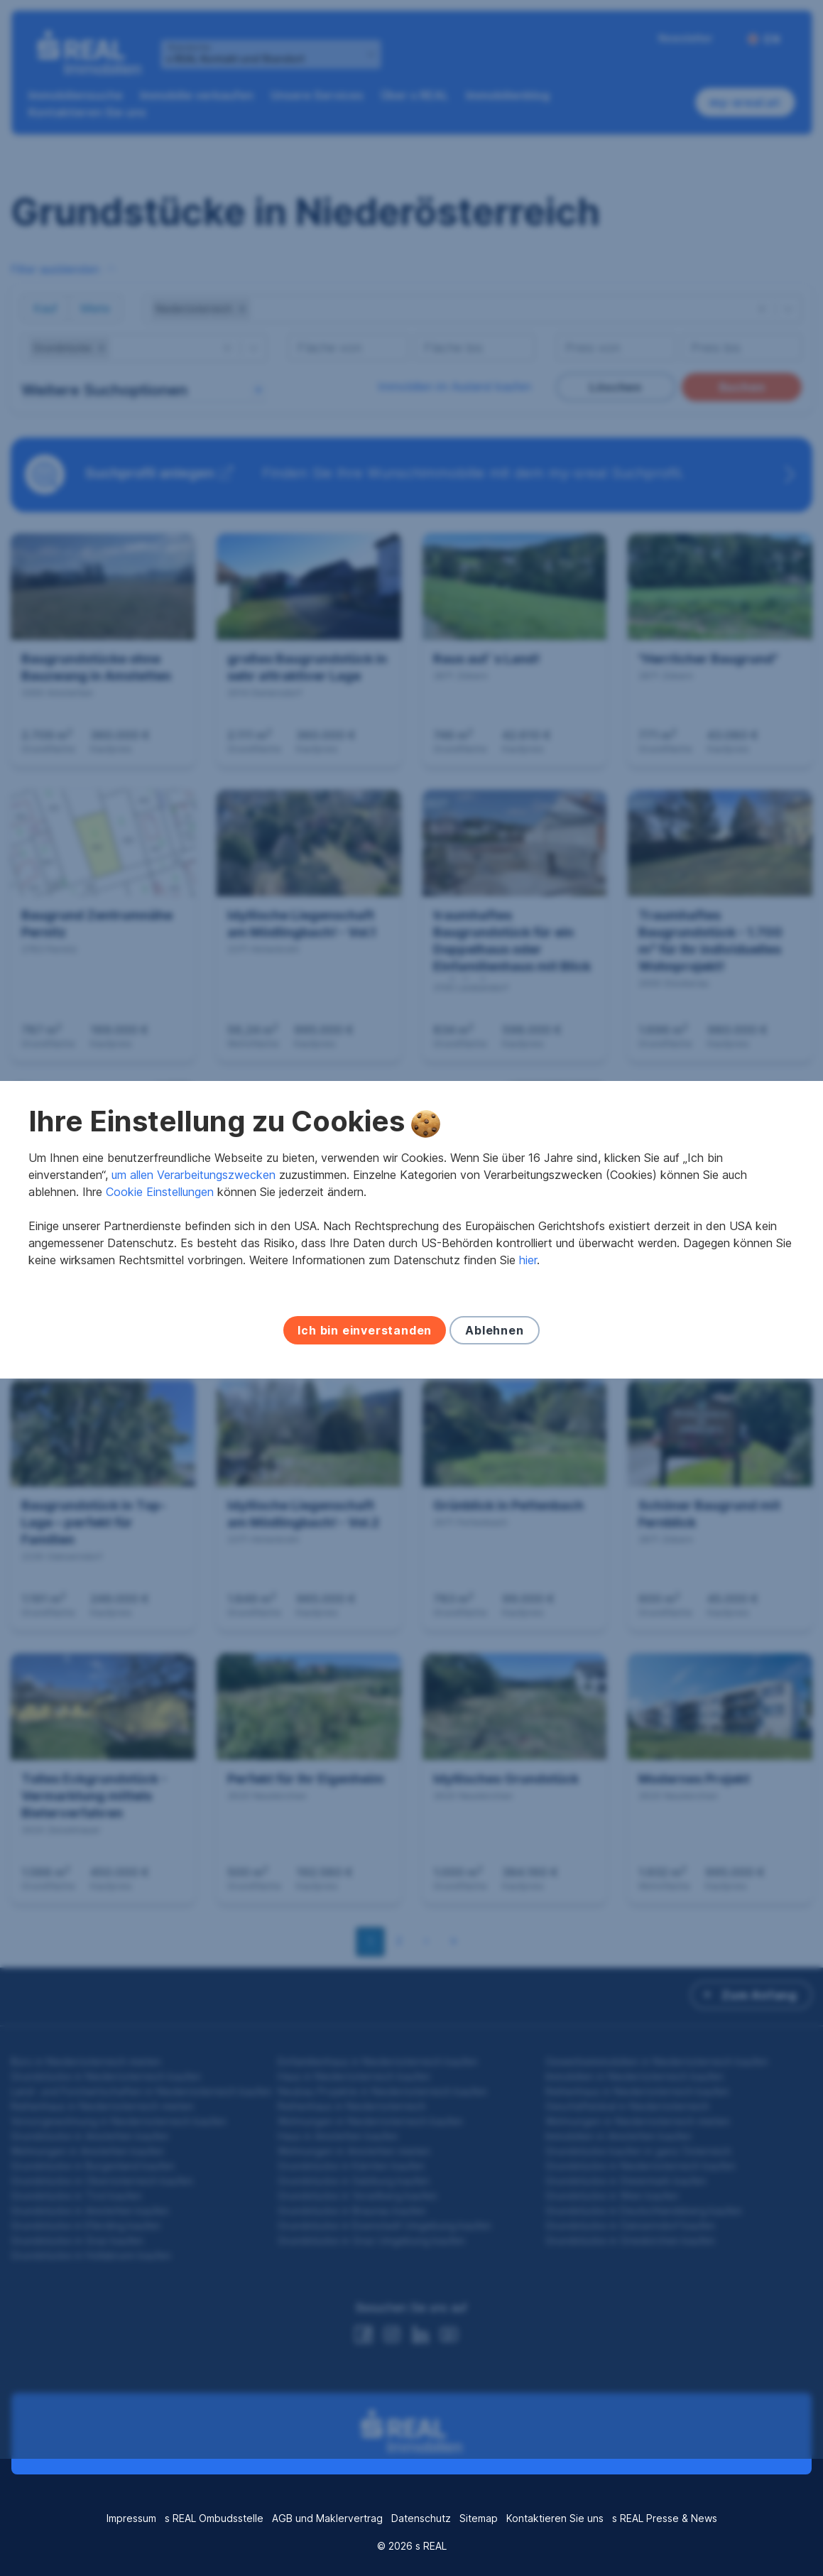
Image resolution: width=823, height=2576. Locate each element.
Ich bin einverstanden (365, 1388)
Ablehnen (494, 1388)
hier (528, 1318)
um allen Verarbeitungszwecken (193, 1233)
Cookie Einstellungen (160, 1250)
